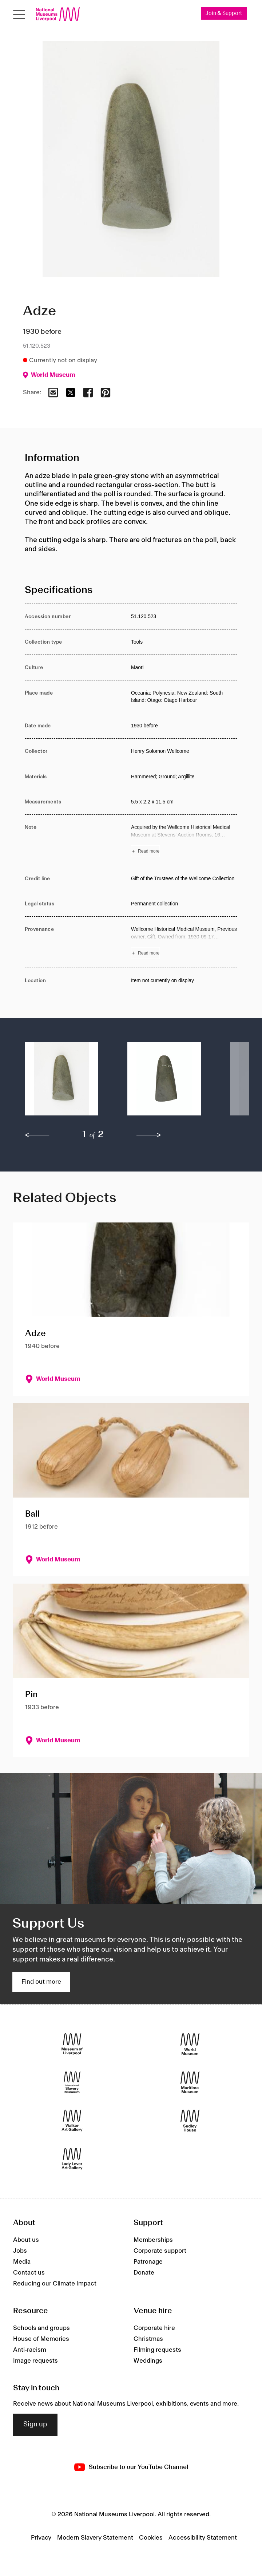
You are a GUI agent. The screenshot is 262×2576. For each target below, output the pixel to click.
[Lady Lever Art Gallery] (72, 2159)
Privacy (41, 2537)
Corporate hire (154, 2328)
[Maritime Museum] (190, 2082)
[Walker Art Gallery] (72, 2120)
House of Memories (41, 2339)
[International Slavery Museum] (72, 2082)
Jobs (20, 2251)
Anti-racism (29, 2350)
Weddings (148, 2361)
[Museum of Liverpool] (72, 2044)
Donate (144, 2272)
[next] (148, 1135)
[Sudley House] (190, 2120)
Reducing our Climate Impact (54, 2283)
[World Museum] (190, 2044)
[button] (61, 1082)
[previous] (37, 1135)
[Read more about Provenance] (184, 942)
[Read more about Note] (184, 840)
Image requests (35, 2361)
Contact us (29, 2272)
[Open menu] (19, 14)
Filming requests (157, 2350)
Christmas (148, 2339)
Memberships (153, 2240)
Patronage (148, 2262)
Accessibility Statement (202, 2537)
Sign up (35, 2424)
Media (22, 2262)
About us (26, 2240)
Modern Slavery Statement (95, 2537)
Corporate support (160, 2251)
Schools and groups (41, 2328)
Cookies (151, 2537)
